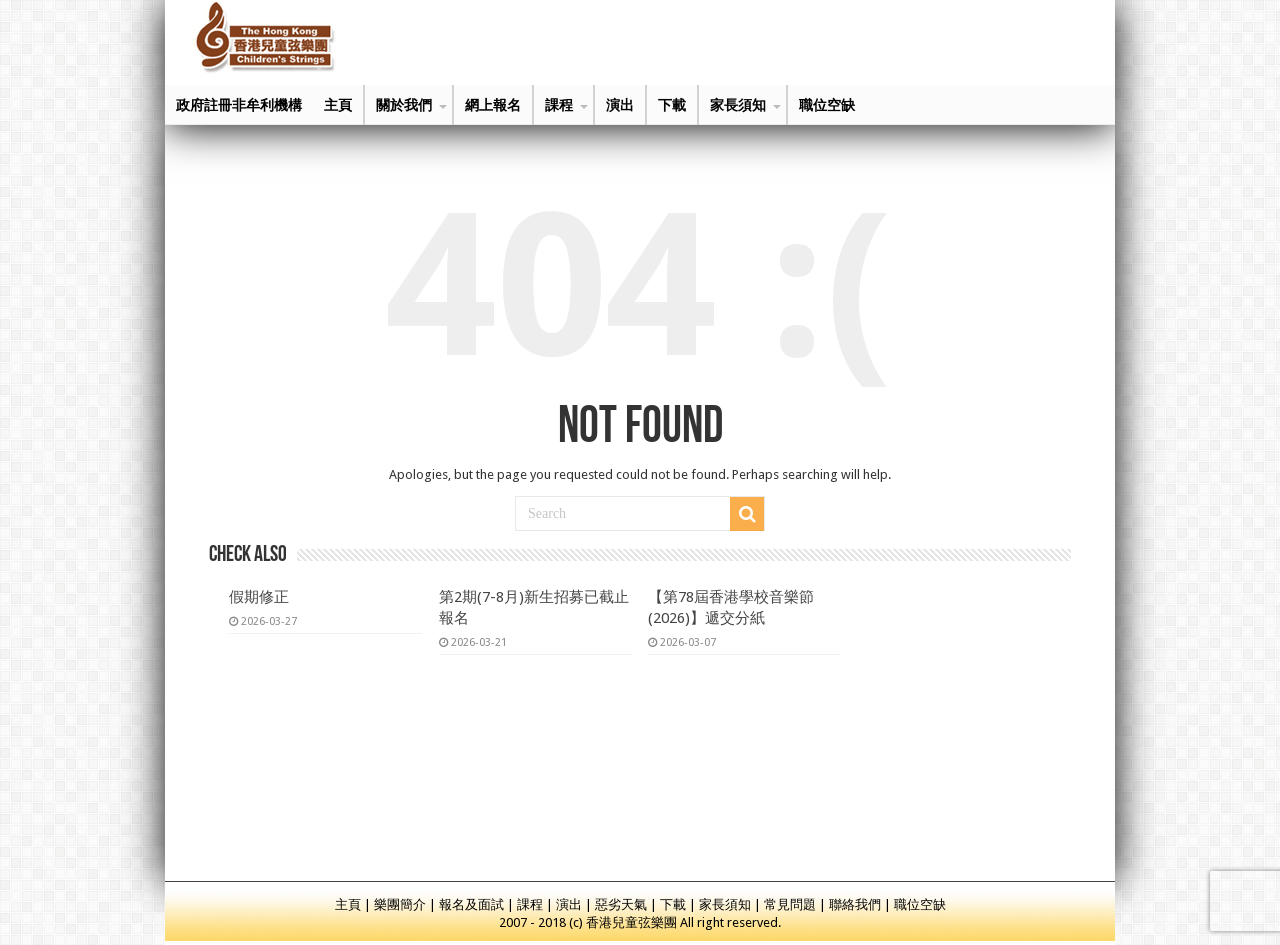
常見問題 (790, 904)
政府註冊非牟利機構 (239, 105)
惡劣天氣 (621, 904)
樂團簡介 (400, 904)
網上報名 (493, 105)
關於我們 (404, 105)
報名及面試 (471, 904)
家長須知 (738, 105)
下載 (672, 105)
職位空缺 (827, 105)
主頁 (338, 105)
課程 (559, 105)
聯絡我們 (855, 904)
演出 (620, 105)
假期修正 (259, 597)
